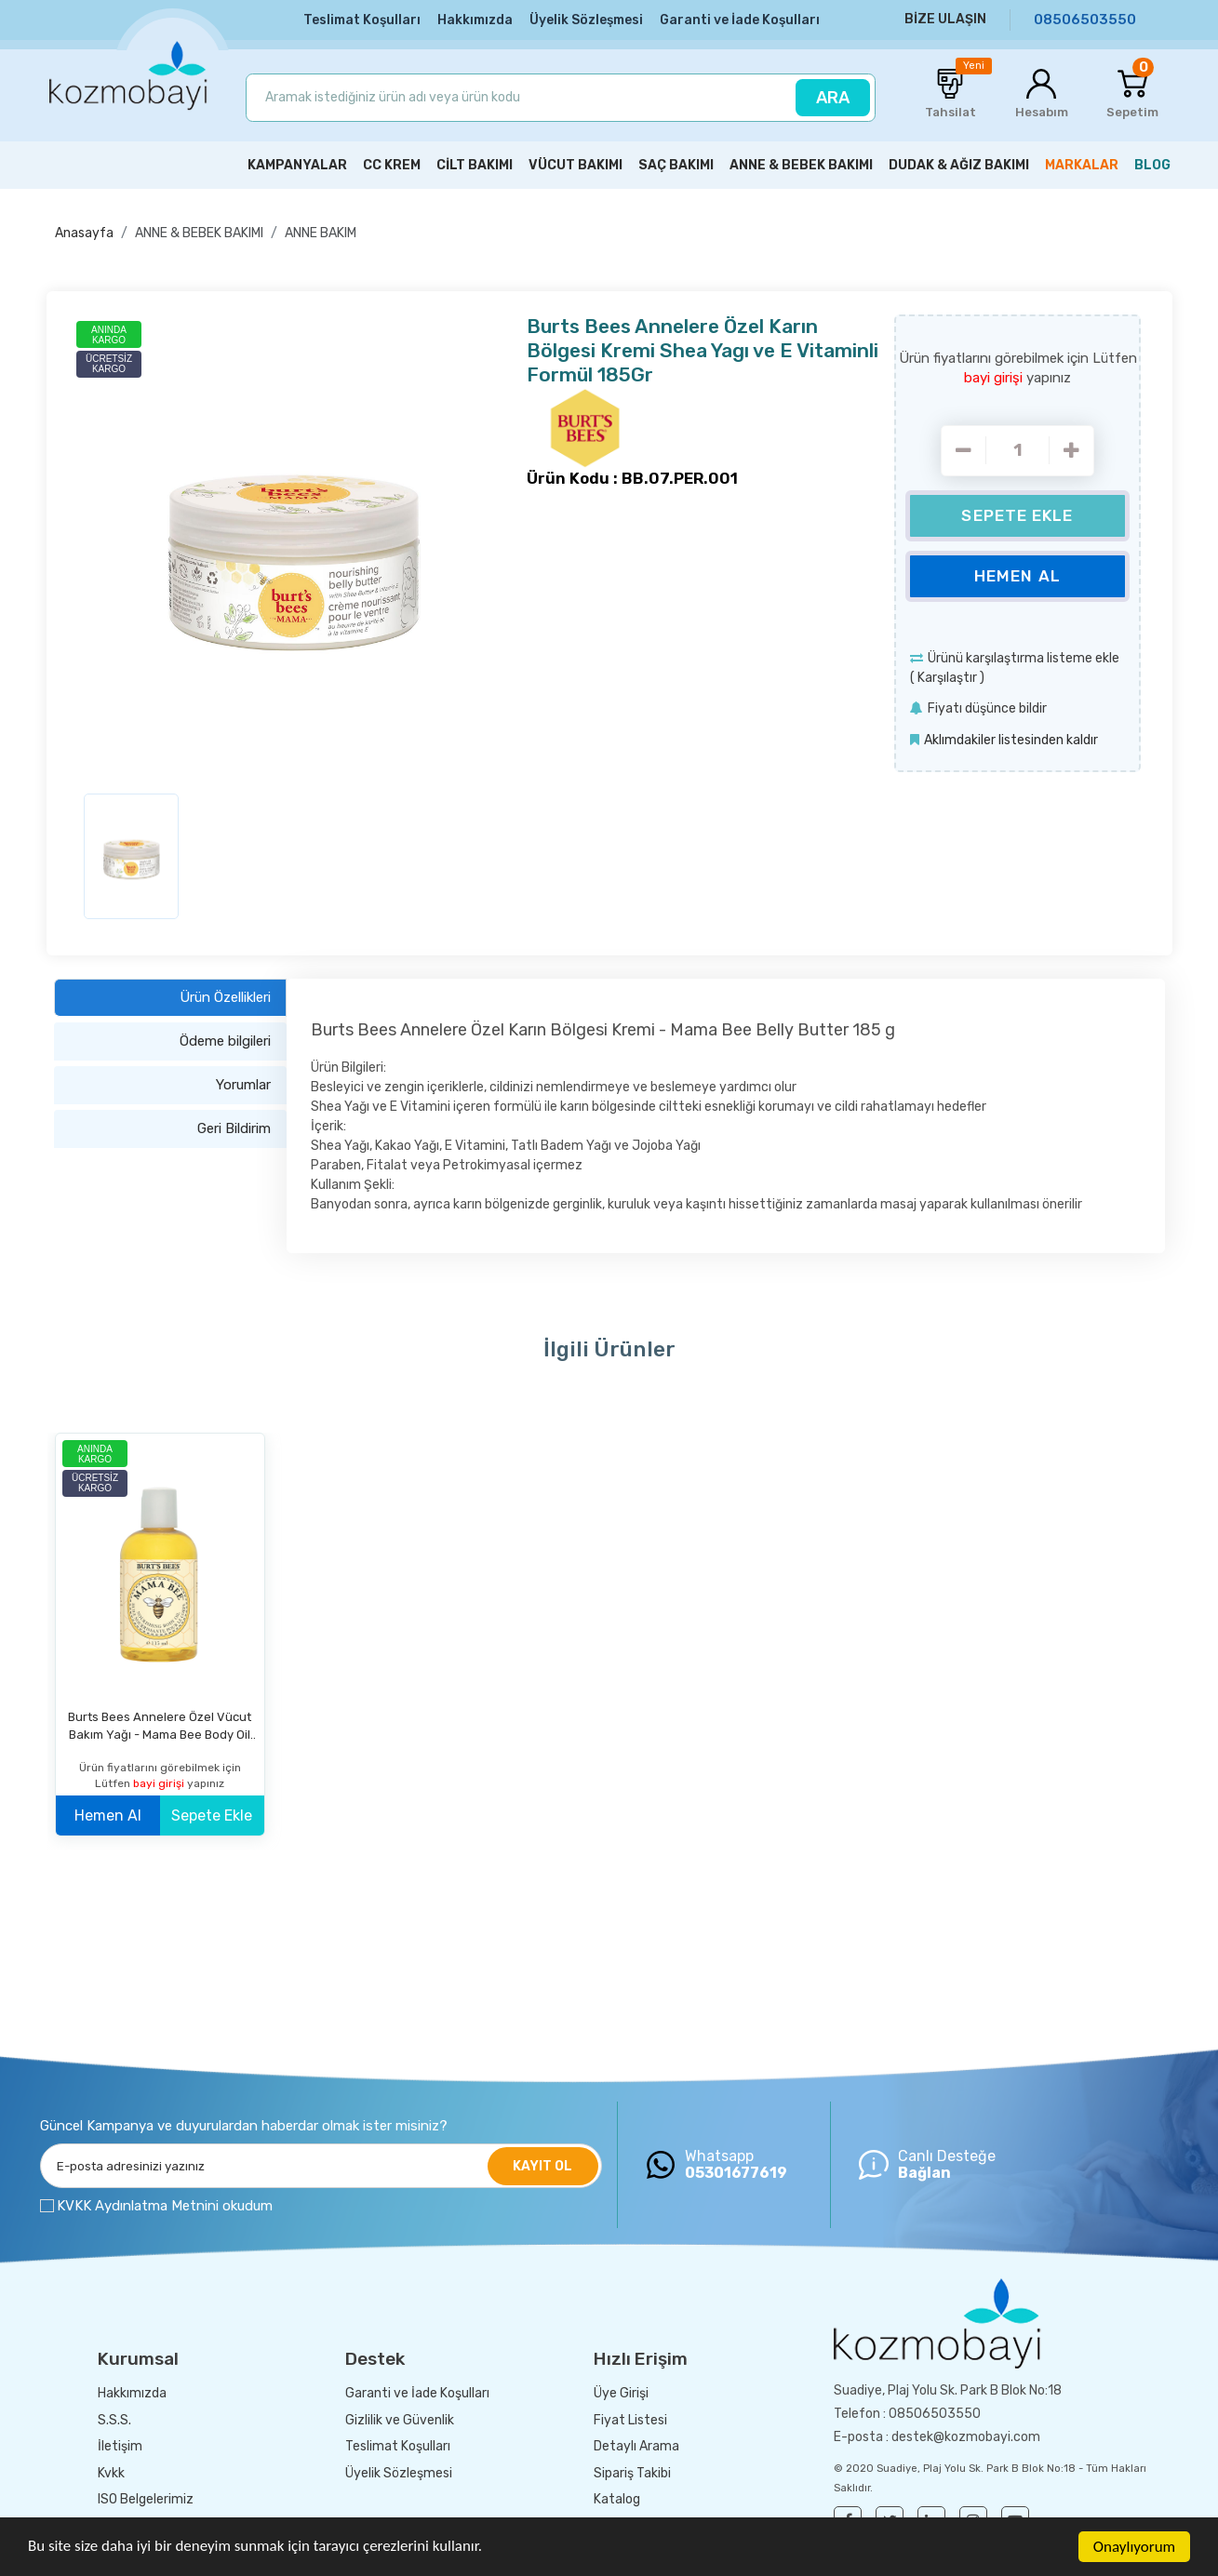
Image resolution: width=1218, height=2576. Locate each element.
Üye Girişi (621, 2393)
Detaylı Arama (636, 2446)
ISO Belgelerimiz (146, 2499)
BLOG (1152, 165)
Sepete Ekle (1017, 515)
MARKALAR (1081, 165)
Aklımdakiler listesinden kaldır (1011, 740)
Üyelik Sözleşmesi (586, 20)
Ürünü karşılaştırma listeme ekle (1023, 658)
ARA (833, 97)
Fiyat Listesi (630, 2420)
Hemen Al (1017, 576)
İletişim (120, 2446)
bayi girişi (995, 377)
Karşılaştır (947, 678)
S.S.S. (114, 2420)
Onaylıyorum (1134, 2546)
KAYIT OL (542, 2166)
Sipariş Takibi (632, 2473)
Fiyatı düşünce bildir (987, 708)
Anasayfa (84, 233)
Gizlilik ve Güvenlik (399, 2420)
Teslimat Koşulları (362, 20)
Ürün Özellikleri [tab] (225, 997)
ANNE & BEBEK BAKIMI (199, 233)
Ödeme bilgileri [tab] (225, 1041)
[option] (294, 547)
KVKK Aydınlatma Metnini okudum (165, 2205)
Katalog (617, 2499)
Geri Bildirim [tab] (234, 1128)
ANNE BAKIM (320, 233)
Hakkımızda (475, 20)
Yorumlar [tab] (243, 1084)
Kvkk (111, 2473)
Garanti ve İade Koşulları (740, 20)
